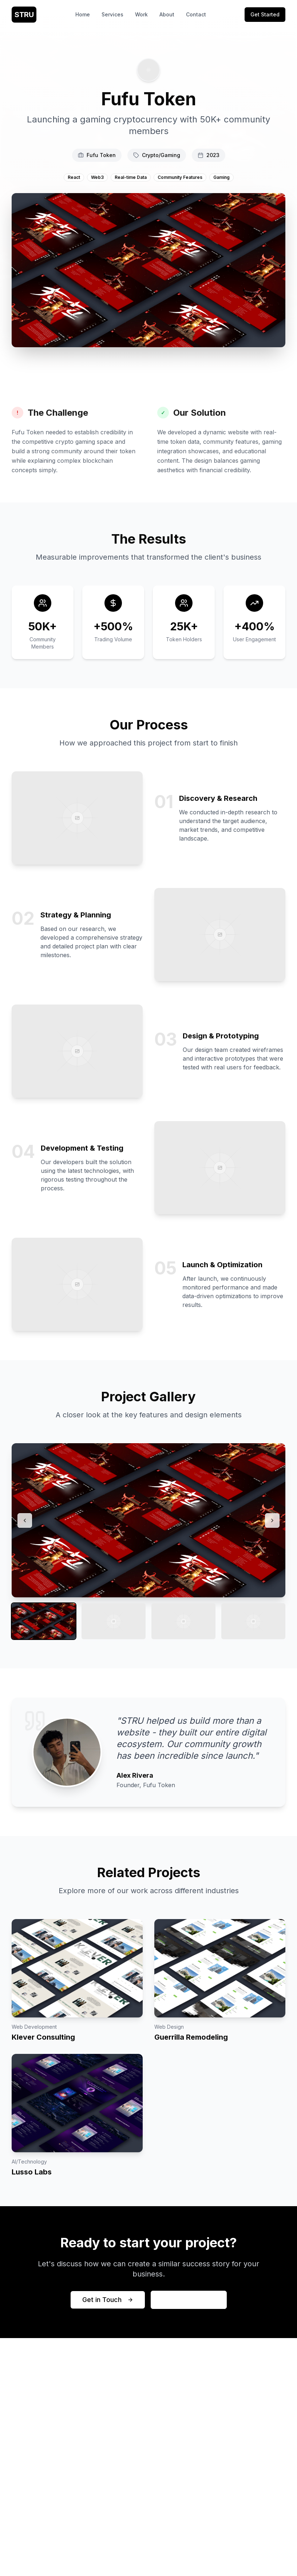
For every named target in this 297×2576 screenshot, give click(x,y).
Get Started (265, 14)
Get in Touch (107, 2299)
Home (82, 14)
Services (112, 14)
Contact (196, 14)
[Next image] (272, 1520)
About (166, 14)
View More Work (189, 2299)
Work (141, 14)
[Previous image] (24, 1520)
